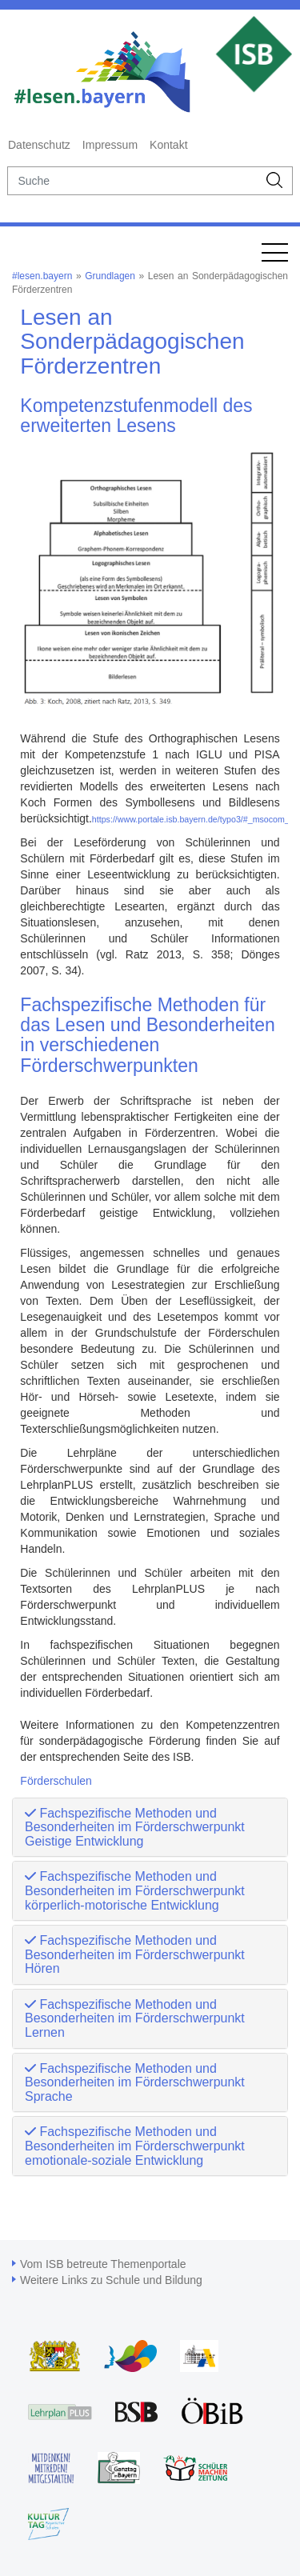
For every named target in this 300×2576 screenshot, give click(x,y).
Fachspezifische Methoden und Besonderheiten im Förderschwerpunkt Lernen (135, 2018)
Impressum (110, 144)
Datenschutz (39, 144)
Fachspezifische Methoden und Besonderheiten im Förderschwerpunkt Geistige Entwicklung (135, 1827)
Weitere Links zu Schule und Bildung (111, 2280)
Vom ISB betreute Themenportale (103, 2264)
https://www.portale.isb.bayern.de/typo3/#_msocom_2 (193, 819)
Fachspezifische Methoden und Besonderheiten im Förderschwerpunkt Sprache (135, 2082)
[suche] (132, 180)
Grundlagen (110, 276)
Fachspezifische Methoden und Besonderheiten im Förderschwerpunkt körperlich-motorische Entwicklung (135, 1890)
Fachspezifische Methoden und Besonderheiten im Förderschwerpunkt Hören (135, 1954)
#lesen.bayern (42, 276)
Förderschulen (56, 1780)
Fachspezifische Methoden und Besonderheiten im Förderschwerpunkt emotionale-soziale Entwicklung (135, 2145)
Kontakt (168, 144)
